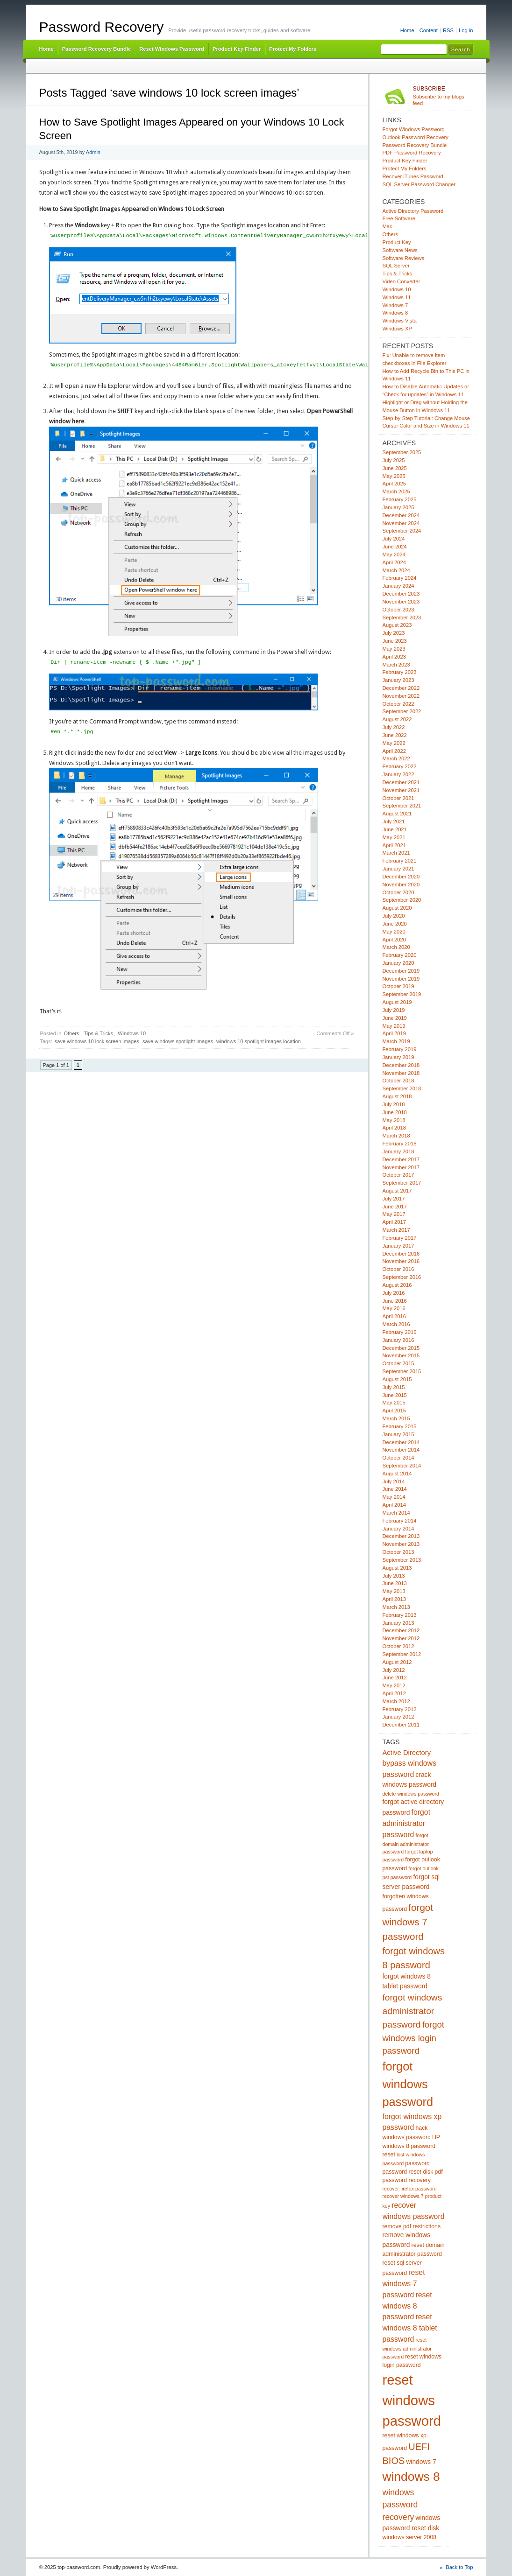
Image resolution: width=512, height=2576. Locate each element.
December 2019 (401, 971)
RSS (448, 30)
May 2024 (394, 554)
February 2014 (400, 1520)
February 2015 (400, 1426)
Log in (466, 30)
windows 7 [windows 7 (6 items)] (421, 2461)
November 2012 (401, 1638)
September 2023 (402, 617)
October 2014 (398, 1457)
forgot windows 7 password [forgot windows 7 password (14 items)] (408, 1922)
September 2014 (402, 1465)
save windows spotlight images (177, 1041)
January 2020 (398, 963)
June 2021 (395, 829)
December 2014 (401, 1442)
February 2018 (400, 1143)
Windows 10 (132, 1033)
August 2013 (397, 1568)
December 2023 (401, 594)
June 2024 (395, 546)
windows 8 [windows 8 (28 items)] (411, 2477)
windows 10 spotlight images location (258, 1041)
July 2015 (394, 1387)
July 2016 (394, 1293)
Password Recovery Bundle (96, 49)
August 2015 (397, 1379)
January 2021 (398, 868)
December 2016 (401, 1253)
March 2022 (396, 758)
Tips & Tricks (99, 1033)
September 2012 (402, 1654)
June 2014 (395, 1489)
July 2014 (394, 1481)
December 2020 (401, 876)
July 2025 (394, 460)
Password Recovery (101, 27)
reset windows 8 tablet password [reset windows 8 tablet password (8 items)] (410, 2328)
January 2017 (398, 1246)
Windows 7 (395, 305)
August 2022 (397, 719)
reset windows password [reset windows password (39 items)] (412, 2400)
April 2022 (394, 751)
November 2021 (401, 790)
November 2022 (401, 696)
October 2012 (398, 1646)
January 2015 (398, 1434)
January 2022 (398, 774)
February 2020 (400, 955)
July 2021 (394, 821)
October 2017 (398, 1175)
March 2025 (396, 491)
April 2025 (394, 483)
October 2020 (398, 892)
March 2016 (396, 1324)
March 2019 (396, 1041)
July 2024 (394, 538)
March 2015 (396, 1418)
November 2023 (401, 601)
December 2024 (401, 515)
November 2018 (401, 1073)
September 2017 (402, 1183)
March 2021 (396, 853)
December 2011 (401, 1724)
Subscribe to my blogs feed (443, 95)
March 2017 (396, 1230)
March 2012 (396, 1701)
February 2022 (400, 766)
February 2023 (400, 672)
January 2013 (398, 1623)
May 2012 (394, 1685)
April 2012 (394, 1693)
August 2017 (397, 1190)
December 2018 (401, 1065)
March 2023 (396, 664)
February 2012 (400, 1709)
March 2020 (396, 947)
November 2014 (401, 1450)
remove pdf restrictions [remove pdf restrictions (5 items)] (412, 2226)
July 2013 (394, 1576)
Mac (387, 226)
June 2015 (395, 1395)
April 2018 (394, 1127)
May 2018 (394, 1120)
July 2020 (394, 916)
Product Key (397, 242)
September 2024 (402, 530)
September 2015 (402, 1371)
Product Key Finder (237, 49)
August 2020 (397, 908)
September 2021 (402, 805)
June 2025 (395, 468)
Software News (400, 250)
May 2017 (394, 1214)
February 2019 (400, 1049)
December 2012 (401, 1630)
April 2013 (394, 1599)
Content (429, 30)
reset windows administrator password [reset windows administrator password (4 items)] (407, 2348)
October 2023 (398, 609)
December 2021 (401, 782)
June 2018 (395, 1112)
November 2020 (401, 884)
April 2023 (394, 657)
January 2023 (398, 680)
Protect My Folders (292, 49)
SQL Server (396, 265)
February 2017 (400, 1238)
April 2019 (394, 1033)
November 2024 (401, 523)
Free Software (399, 218)
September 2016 (402, 1277)
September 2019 (402, 994)
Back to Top (459, 2567)
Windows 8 (395, 313)
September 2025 (402, 452)
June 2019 (395, 1018)
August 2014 (397, 1473)
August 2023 (397, 625)
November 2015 (401, 1355)
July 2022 (394, 727)
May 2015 (394, 1402)
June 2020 (395, 924)
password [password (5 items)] (417, 2163)
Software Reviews (404, 258)
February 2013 (400, 1615)
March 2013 (396, 1607)
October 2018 (398, 1080)
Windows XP (397, 328)
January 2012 (398, 1717)
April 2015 (394, 1410)
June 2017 (395, 1206)
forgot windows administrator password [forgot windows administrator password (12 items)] (412, 2011)
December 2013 (401, 1536)
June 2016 (395, 1301)
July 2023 (394, 633)
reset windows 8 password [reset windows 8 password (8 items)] (407, 2306)
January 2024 (398, 586)
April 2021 (394, 845)
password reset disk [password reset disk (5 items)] (408, 2172)
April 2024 (394, 562)
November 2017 (401, 1167)
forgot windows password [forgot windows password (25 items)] (408, 2084)
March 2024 (396, 570)
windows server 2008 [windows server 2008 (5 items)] (410, 2537)
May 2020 (394, 931)
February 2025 (400, 499)
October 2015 (398, 1363)
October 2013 (398, 1552)
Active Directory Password (413, 211)
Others (71, 1033)
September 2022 (402, 711)
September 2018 (402, 1088)
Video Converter (401, 281)
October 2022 (398, 704)
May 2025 (394, 476)
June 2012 (395, 1677)
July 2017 (394, 1198)
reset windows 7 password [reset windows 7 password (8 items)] (404, 2283)
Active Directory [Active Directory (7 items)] (407, 1752)
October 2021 (398, 798)
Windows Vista (400, 320)
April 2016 (394, 1316)
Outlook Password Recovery (415, 137)
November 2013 (401, 1544)
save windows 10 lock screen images (97, 1041)
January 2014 (398, 1528)
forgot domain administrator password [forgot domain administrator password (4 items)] (406, 1843)
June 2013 (395, 1583)
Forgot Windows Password (414, 129)
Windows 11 (397, 297)
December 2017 (401, 1159)
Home (407, 30)
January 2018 (398, 1151)
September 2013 (402, 1560)
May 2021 (394, 837)
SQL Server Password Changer (419, 184)
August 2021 (397, 813)
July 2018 (394, 1104)
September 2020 (402, 900)
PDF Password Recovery (412, 152)
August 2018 (397, 1096)
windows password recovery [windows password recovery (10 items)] (400, 2505)
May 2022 (394, 743)
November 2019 (401, 979)
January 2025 (398, 507)
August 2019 (397, 1002)
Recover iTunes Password (413, 176)
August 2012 (397, 1662)
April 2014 (394, 1505)
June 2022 (395, 735)
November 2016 (401, 1261)
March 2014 (396, 1513)
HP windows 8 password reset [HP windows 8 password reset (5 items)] (412, 2146)
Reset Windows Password (171, 49)
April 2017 (394, 1222)
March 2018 (396, 1135)
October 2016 (398, 1269)
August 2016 (397, 1285)
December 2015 (401, 1348)
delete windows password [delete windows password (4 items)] (411, 1794)
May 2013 (394, 1591)
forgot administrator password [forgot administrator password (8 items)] (407, 1823)
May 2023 (394, 649)
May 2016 (394, 1308)
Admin (93, 152)
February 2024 (400, 578)
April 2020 (394, 939)
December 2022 (401, 688)
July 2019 (394, 1010)
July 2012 (394, 1670)
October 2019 (398, 986)
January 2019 (398, 1057)
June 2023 (395, 641)
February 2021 (400, 860)
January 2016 (398, 1340)
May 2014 (394, 1497)
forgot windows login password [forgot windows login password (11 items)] (414, 2038)
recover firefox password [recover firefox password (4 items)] (410, 2188)
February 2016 (400, 1332)
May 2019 (394, 1026)
